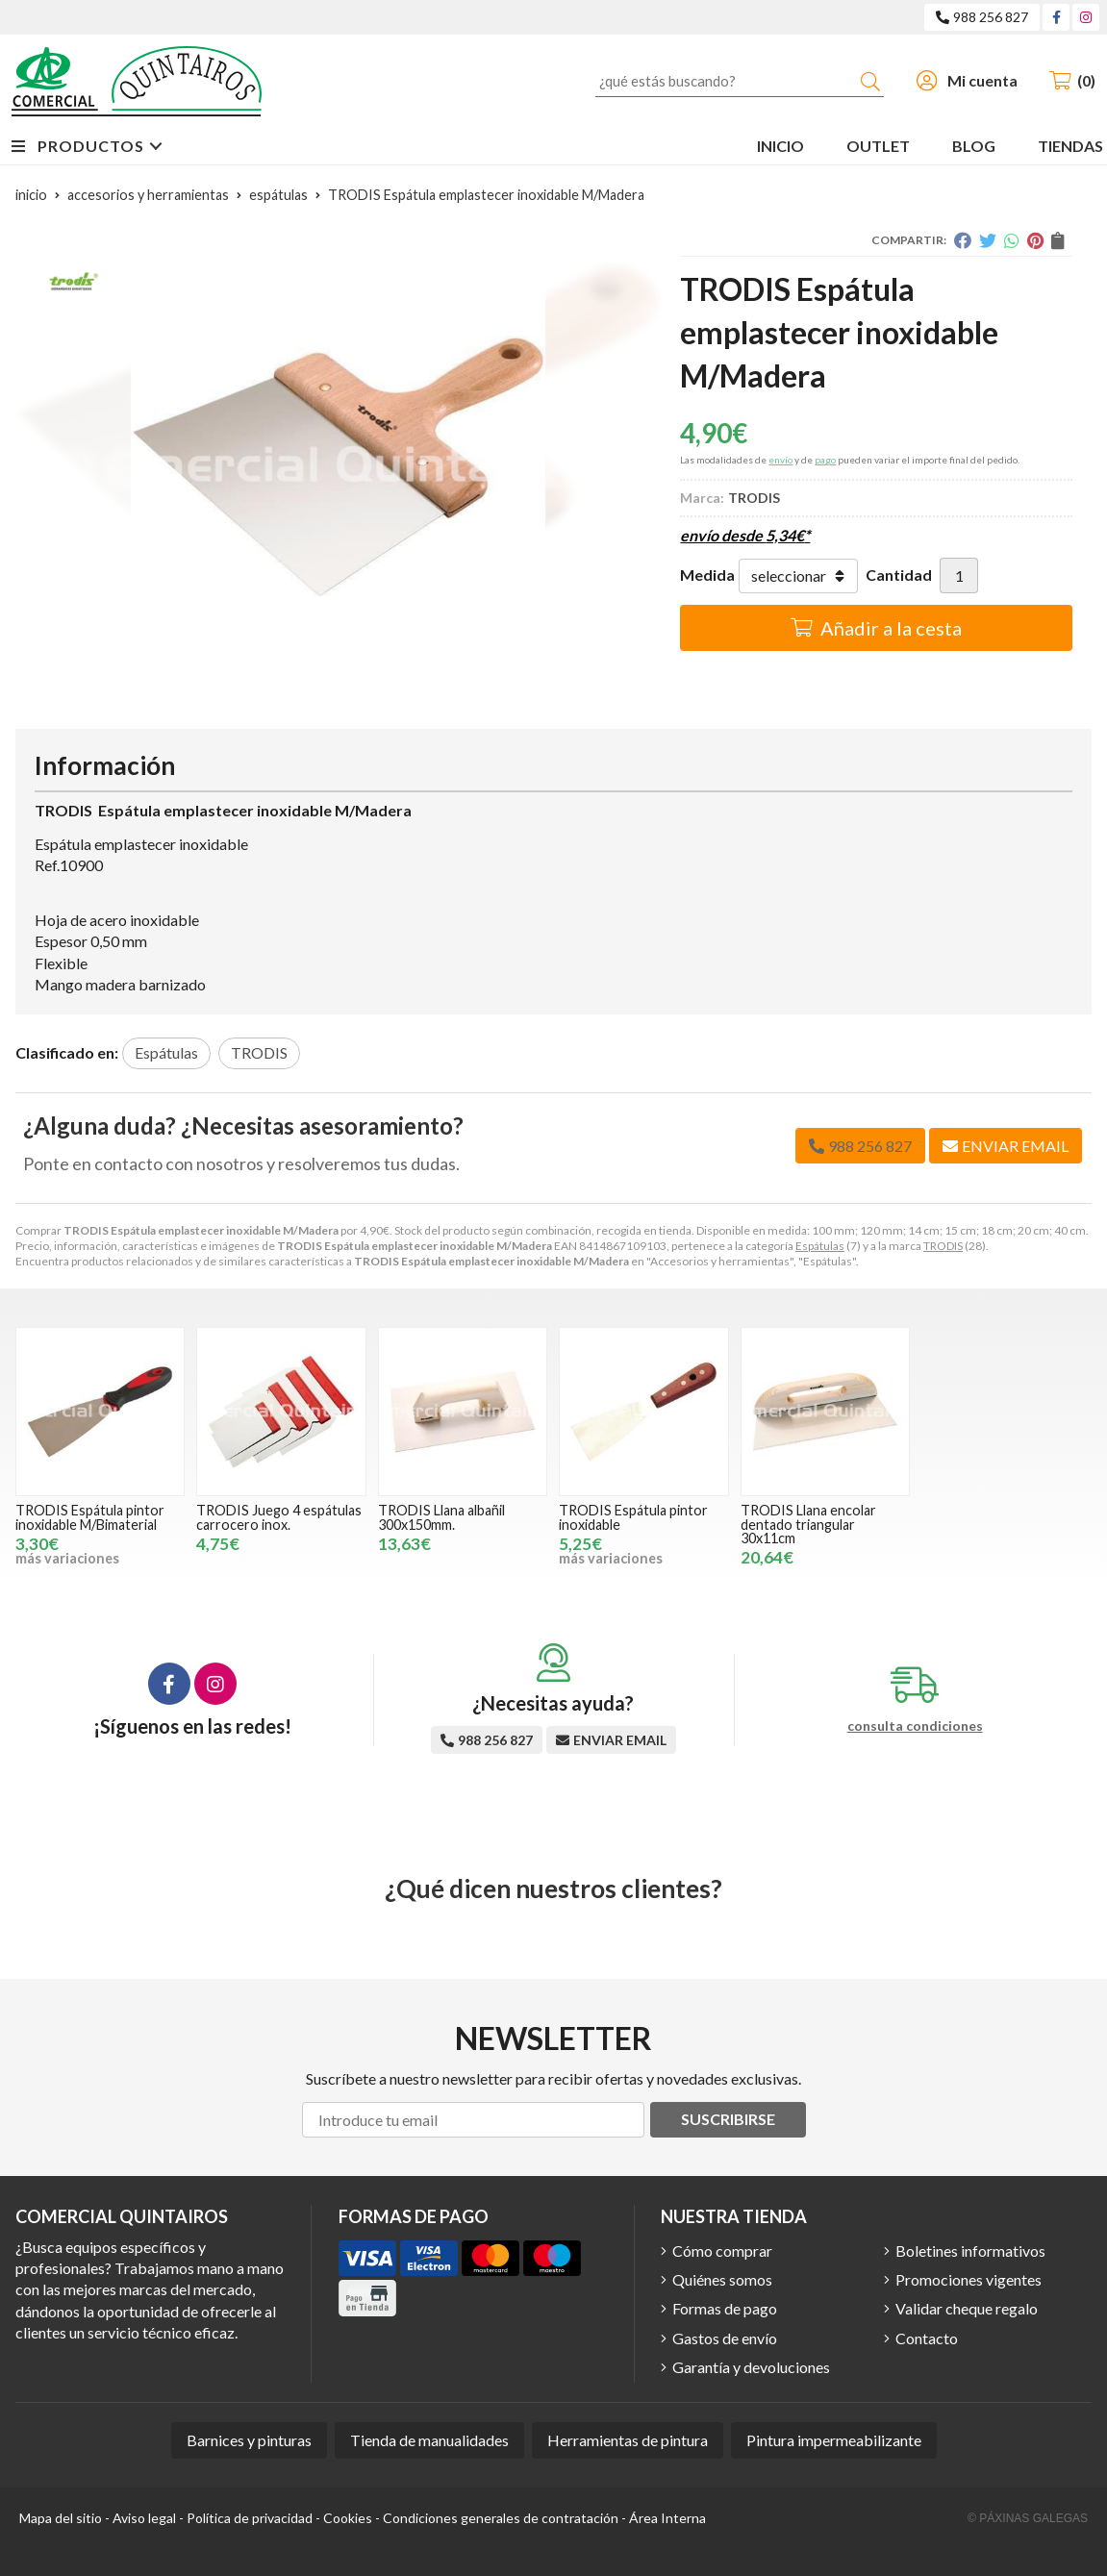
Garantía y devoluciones (751, 2367)
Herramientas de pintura (627, 2440)
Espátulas (819, 1245)
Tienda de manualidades (429, 2440)
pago (825, 459)
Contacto (926, 2338)
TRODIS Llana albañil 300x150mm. (441, 1517)
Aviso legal (144, 2518)
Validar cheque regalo (966, 2308)
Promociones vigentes (968, 2279)
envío (780, 459)
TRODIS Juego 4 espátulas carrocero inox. (279, 1517)
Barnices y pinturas (249, 2440)
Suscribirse (728, 2119)
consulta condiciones (915, 1726)
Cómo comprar (722, 2250)
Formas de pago (724, 2308)
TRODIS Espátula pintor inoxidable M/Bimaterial (89, 1517)
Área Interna (667, 2518)
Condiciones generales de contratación (500, 2518)
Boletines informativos (970, 2250)
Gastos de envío (724, 2338)
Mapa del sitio (60, 2518)
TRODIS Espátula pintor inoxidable (633, 1517)
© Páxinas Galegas (1028, 2518)
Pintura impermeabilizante (833, 2440)
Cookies (347, 2518)
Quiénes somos (722, 2279)
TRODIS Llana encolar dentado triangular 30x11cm (808, 1524)
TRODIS (943, 1245)
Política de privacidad (250, 2518)
